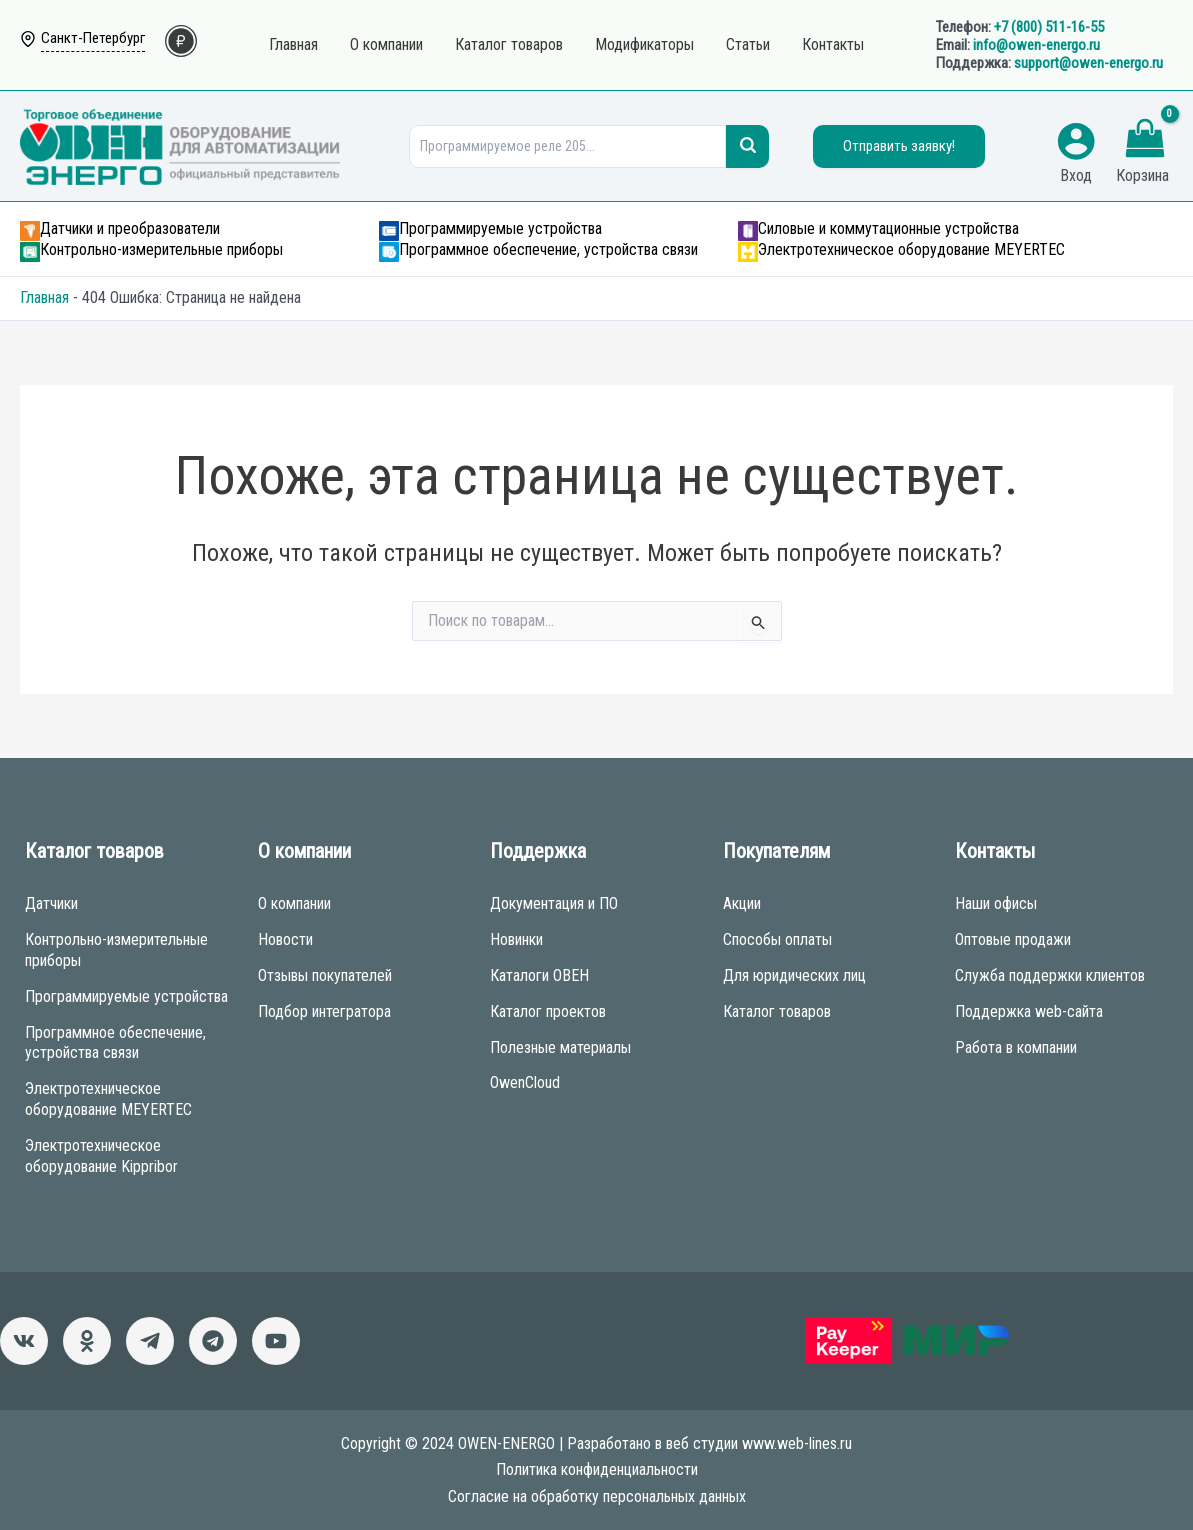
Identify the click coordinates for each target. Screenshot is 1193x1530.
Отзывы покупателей (325, 975)
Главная (44, 297)
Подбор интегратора (324, 1011)
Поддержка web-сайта (1029, 1011)
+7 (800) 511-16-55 (1049, 27)
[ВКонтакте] (24, 1341)
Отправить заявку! (899, 146)
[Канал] (276, 1341)
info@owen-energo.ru (1036, 45)
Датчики (51, 903)
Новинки (516, 939)
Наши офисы (996, 903)
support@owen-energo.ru (1088, 63)
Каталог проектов (548, 1011)
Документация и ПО (554, 903)
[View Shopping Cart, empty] (1144, 141)
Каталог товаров (777, 1011)
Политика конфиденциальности (597, 1469)
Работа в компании (1016, 1047)
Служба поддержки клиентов (1050, 975)
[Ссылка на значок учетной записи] (1076, 141)
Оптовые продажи (1013, 939)
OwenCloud (525, 1082)
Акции (742, 903)
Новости (285, 939)
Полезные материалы (560, 1047)
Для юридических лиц (794, 975)
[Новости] (150, 1341)
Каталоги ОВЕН (539, 975)
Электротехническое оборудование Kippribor (101, 1156)
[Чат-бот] (213, 1341)
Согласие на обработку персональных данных (597, 1496)
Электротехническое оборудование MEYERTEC (108, 1099)
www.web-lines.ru (797, 1443)
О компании (294, 903)
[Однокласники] (87, 1341)
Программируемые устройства (126, 996)
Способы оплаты (777, 939)
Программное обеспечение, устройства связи (115, 1043)
